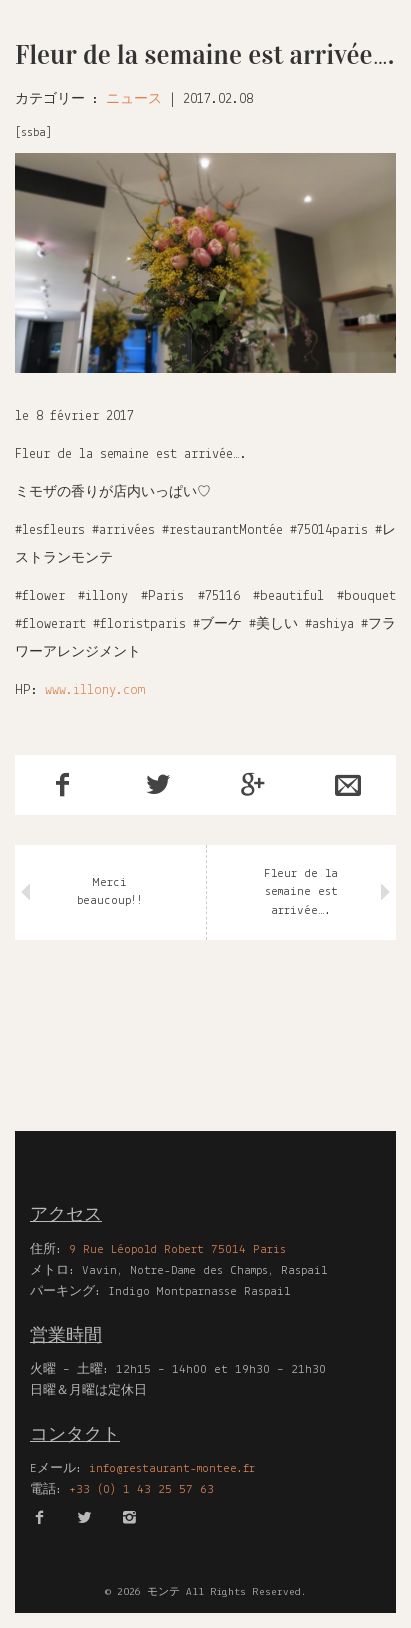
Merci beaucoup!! (110, 892)
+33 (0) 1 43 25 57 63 (141, 1489)
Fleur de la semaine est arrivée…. (301, 892)
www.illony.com (95, 690)
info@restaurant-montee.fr (172, 1468)
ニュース (134, 99)
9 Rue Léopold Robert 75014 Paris (177, 1249)
